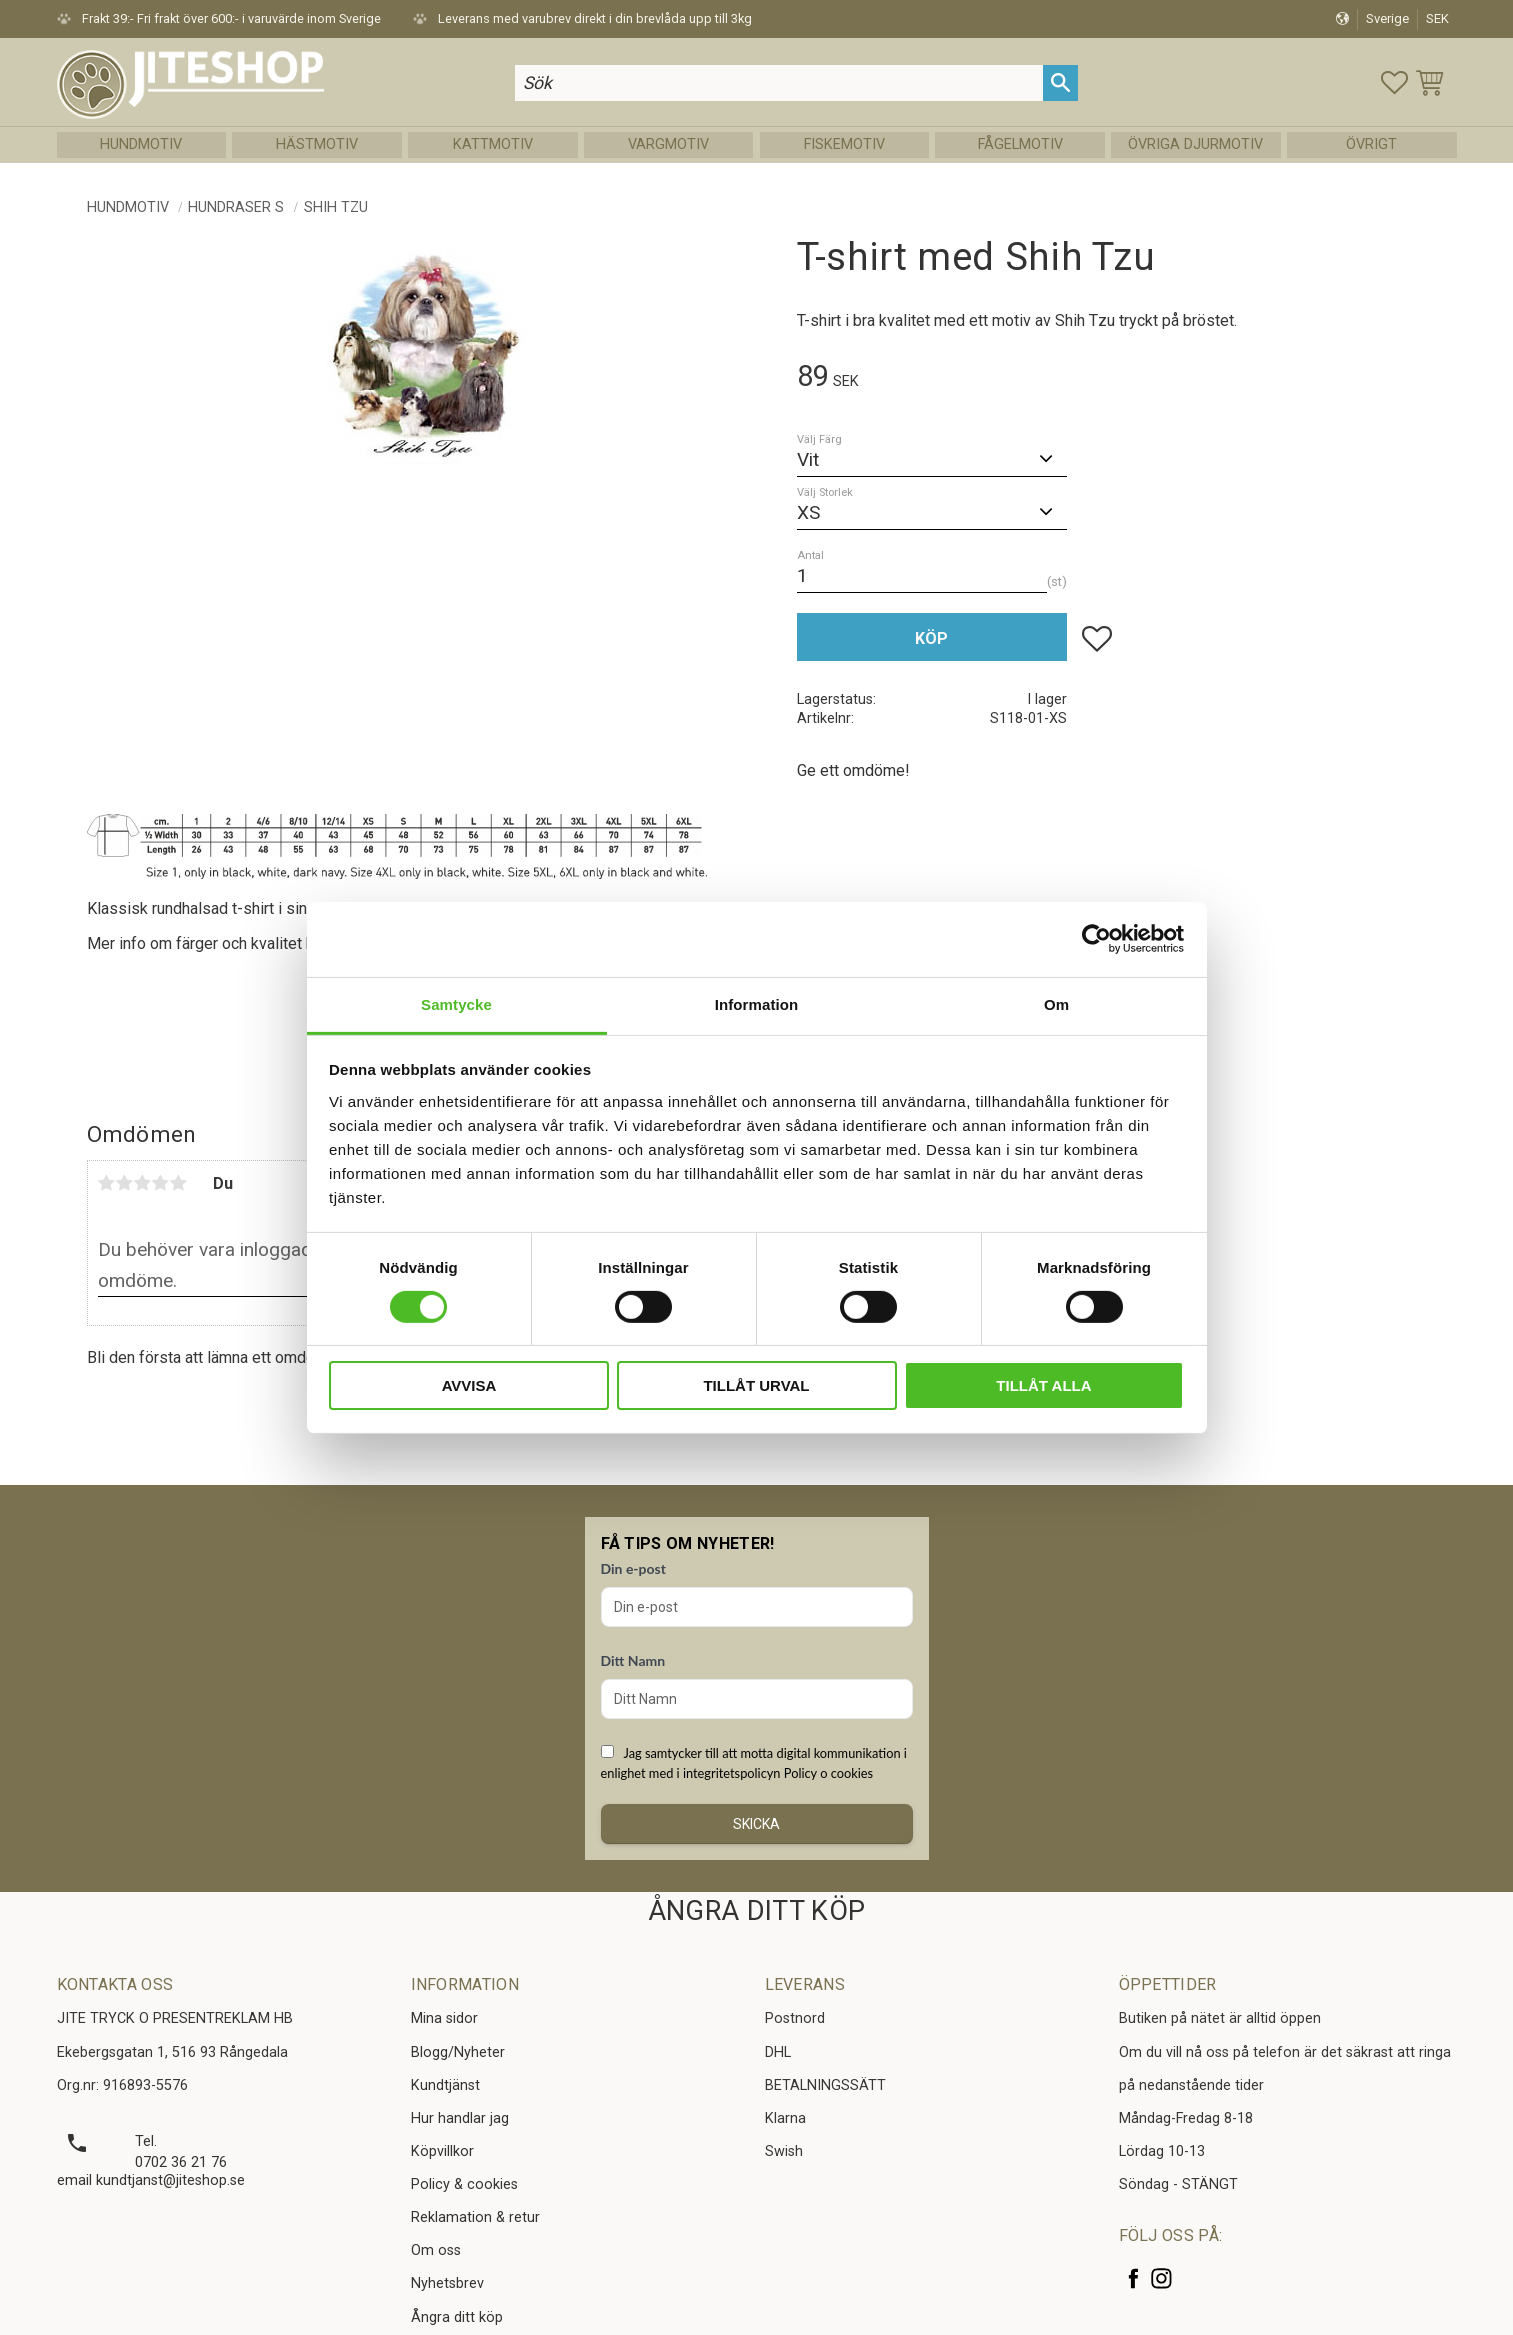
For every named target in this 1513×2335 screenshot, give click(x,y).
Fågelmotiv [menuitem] (1020, 144)
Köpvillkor (442, 2151)
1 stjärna (107, 1183)
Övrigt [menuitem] (1371, 144)
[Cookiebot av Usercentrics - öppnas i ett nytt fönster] (1096, 939)
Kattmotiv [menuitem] (493, 144)
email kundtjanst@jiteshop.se (151, 2180)
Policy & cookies (464, 2184)
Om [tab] (1056, 1003)
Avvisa (469, 1385)
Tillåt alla (1043, 1385)
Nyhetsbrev (447, 2283)
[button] (1394, 82)
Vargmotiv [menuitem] (668, 144)
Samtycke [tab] (456, 1003)
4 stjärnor (161, 1183)
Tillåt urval (756, 1385)
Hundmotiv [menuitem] (141, 144)
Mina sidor (444, 2018)
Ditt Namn (633, 1660)
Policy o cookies (828, 1773)
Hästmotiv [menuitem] (317, 144)
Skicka (756, 1824)
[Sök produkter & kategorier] (779, 82)
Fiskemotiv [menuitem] (844, 144)
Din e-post (633, 1568)
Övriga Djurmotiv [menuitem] (1195, 144)
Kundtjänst (445, 2085)
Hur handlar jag (460, 2118)
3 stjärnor (143, 1183)
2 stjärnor (125, 1183)
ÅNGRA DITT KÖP (756, 1911)
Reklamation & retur (475, 2217)
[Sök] (1060, 82)
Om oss (436, 2250)
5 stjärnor (179, 1183)
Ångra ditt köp (457, 2317)
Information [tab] (757, 1003)
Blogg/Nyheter (458, 2052)
